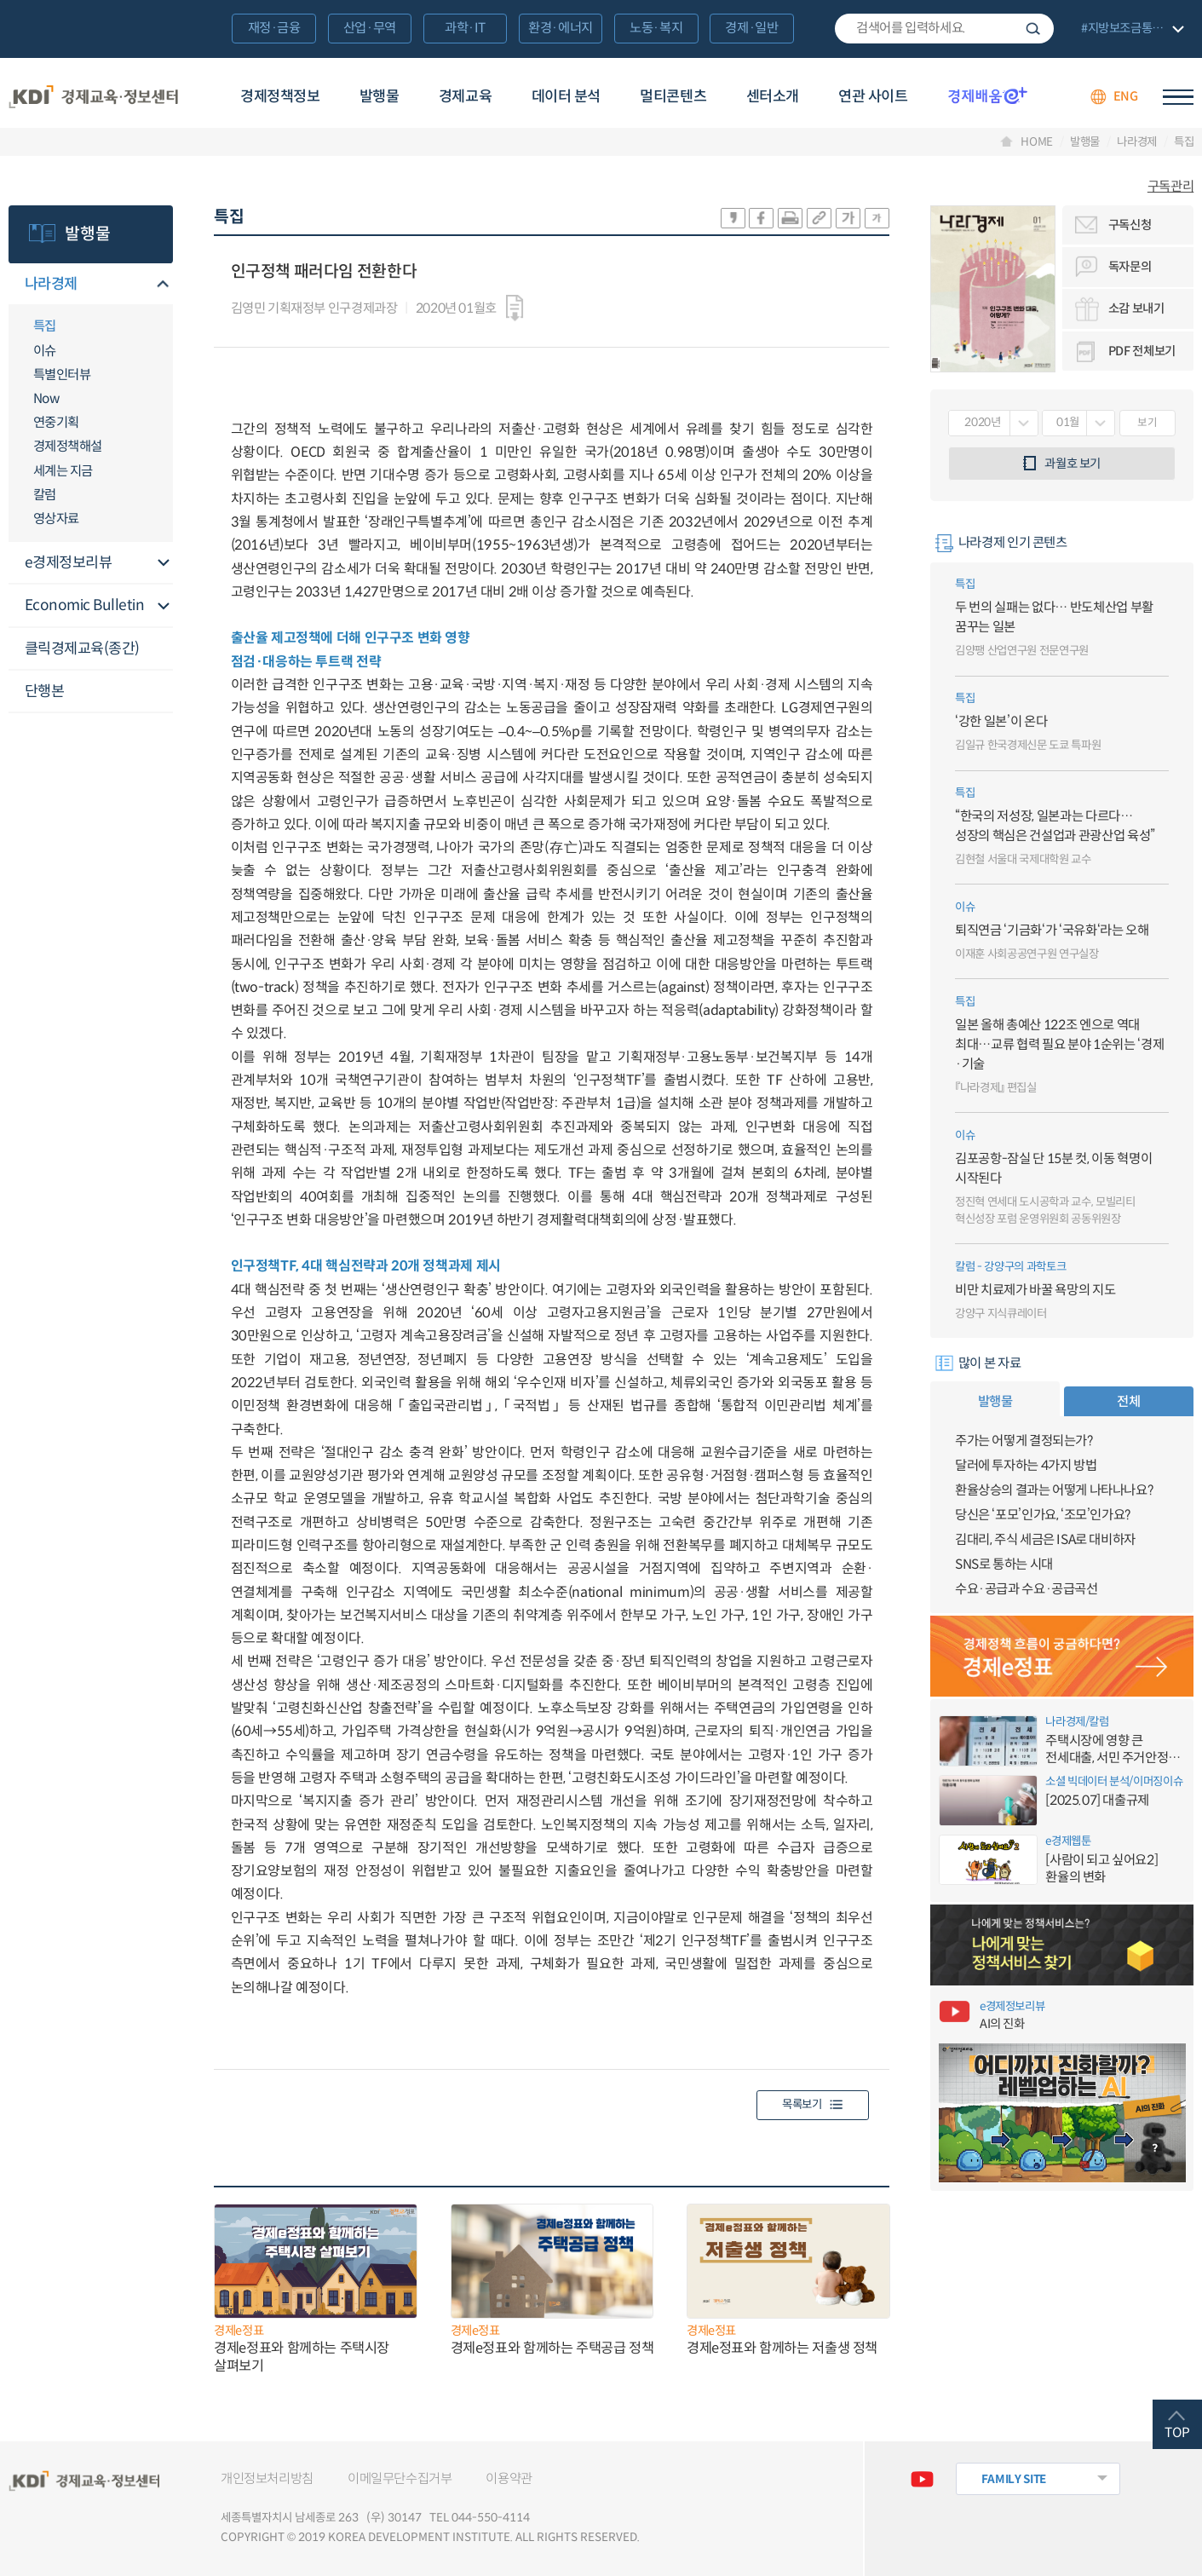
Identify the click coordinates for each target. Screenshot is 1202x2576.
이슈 (44, 351)
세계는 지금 (63, 471)
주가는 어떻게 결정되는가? (1024, 1440)
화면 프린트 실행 (790, 218)
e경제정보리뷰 (68, 562)
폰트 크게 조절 (848, 218)
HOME (1037, 142)
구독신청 (1130, 225)
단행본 (45, 691)
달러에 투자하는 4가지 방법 (1025, 1465)
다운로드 (514, 308)
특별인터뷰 (62, 374)
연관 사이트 (872, 96)
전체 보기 (1130, 29)
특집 (1183, 142)
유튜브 (923, 2479)
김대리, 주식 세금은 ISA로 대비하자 (1045, 1539)
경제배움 (987, 95)
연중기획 (56, 422)
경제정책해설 (67, 446)
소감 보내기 (1136, 308)
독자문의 (1130, 266)
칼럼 (44, 495)
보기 (1147, 422)
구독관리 (1170, 186)
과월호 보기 (1072, 463)
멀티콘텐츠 (673, 96)
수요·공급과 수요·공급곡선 (1026, 1589)
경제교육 (465, 96)
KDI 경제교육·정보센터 (93, 96)
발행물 (379, 96)
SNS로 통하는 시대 (1004, 1564)
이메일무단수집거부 (400, 2478)
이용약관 (509, 2478)
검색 (1033, 28)
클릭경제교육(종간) (82, 648)
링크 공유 (819, 218)
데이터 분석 (566, 96)
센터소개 (772, 96)
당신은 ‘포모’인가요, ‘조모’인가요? (1042, 1515)
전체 (1128, 1401)
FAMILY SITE (1013, 2479)
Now (46, 398)
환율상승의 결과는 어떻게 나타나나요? (1054, 1490)
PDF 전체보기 (1142, 351)
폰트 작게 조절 (877, 218)
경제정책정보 (279, 96)
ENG (1125, 96)
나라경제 (1137, 142)
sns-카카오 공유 (733, 218)
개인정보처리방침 (267, 2478)
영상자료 (56, 518)
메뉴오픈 (162, 284)
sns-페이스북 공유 (761, 218)
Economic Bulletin (85, 605)
